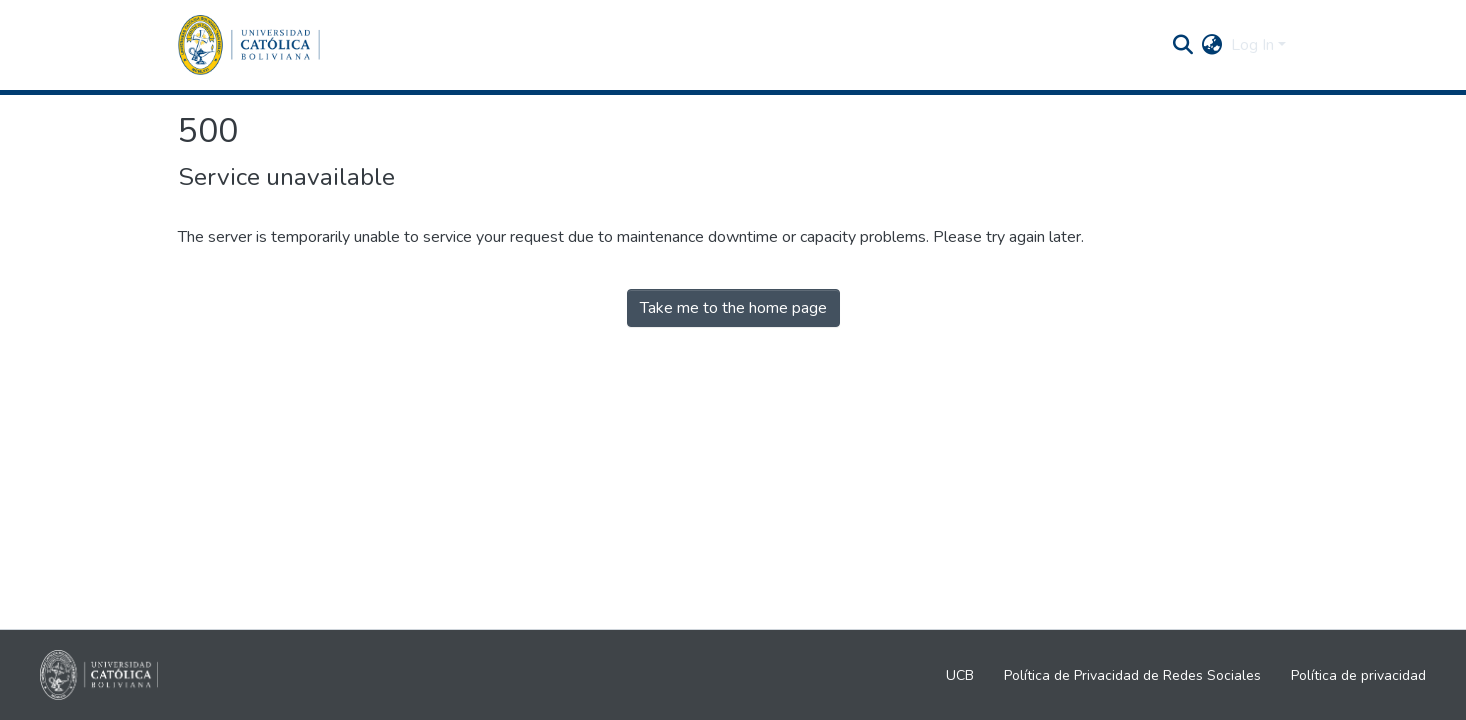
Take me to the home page (733, 308)
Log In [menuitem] (1252, 45)
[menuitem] (1212, 45)
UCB (960, 675)
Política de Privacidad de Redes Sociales (1132, 675)
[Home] (249, 45)
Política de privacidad (1358, 675)
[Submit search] (1183, 45)
